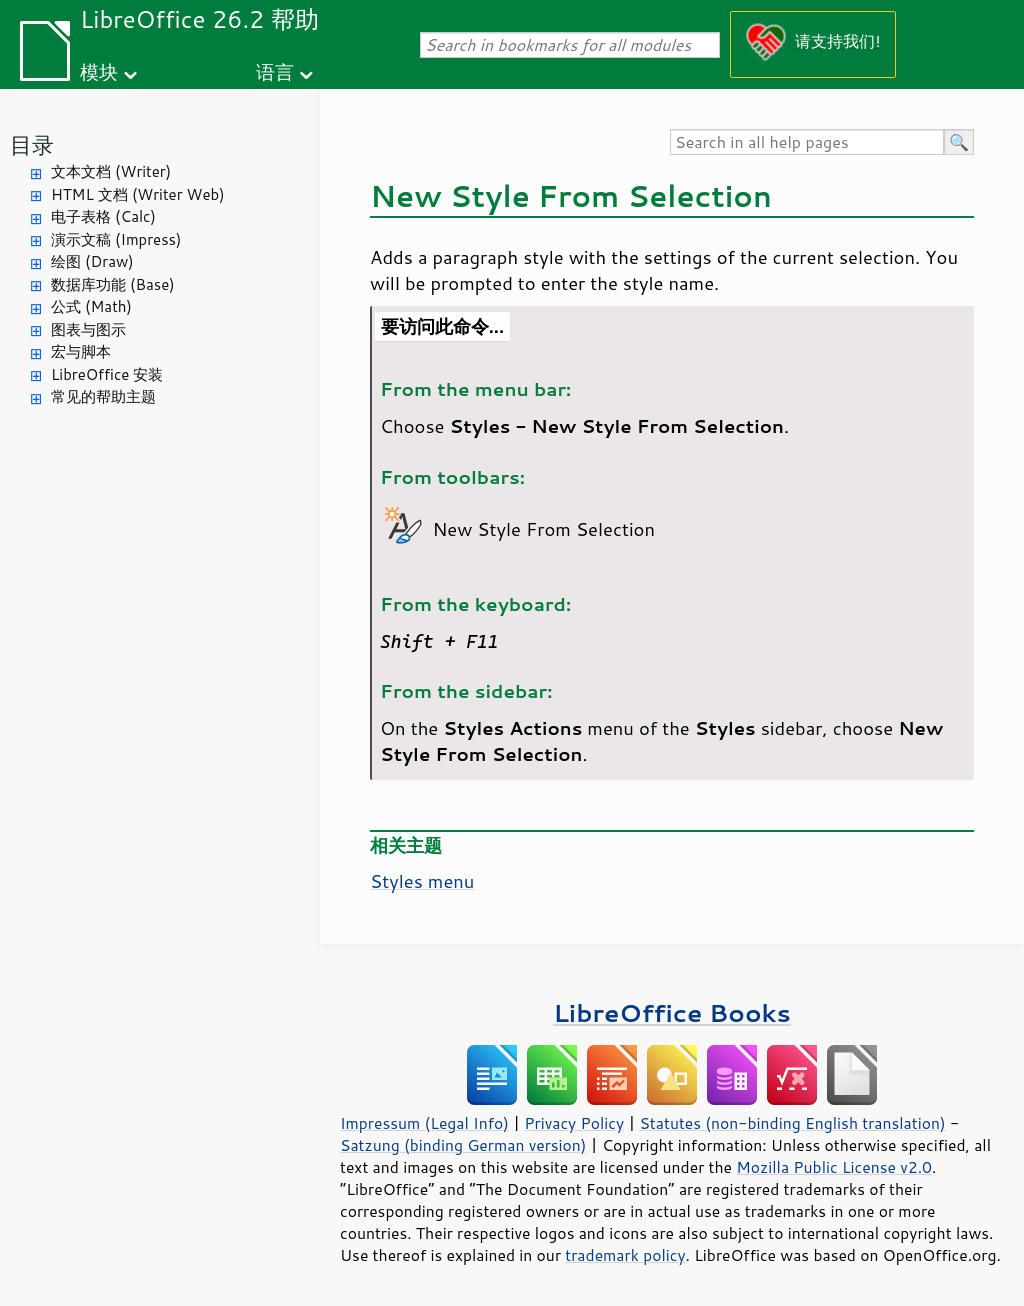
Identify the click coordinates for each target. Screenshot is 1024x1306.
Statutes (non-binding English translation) (792, 1123)
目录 (32, 144)
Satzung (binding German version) (463, 1145)
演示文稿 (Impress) (116, 239)
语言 (275, 71)
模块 (99, 71)
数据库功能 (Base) (113, 284)
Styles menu (422, 881)
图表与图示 (88, 329)
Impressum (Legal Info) (424, 1123)
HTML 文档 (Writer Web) (138, 194)
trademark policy (625, 1255)
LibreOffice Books (672, 1012)
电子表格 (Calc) (103, 216)
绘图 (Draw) (92, 261)
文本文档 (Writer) (111, 171)
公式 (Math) (91, 306)
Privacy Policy (574, 1123)
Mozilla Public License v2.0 (834, 1167)
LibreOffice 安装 (107, 374)
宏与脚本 (81, 351)
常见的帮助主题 (103, 396)
